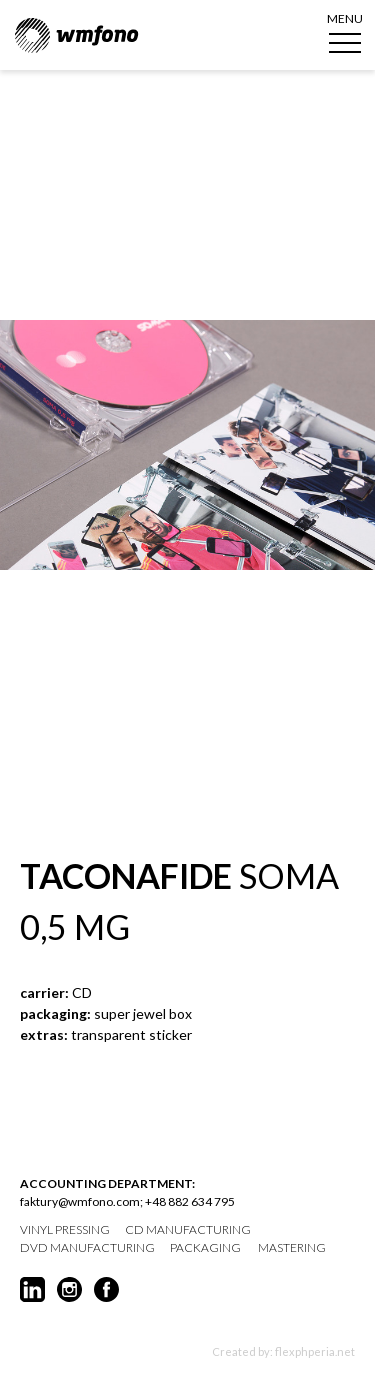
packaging (205, 1248)
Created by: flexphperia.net (283, 1351)
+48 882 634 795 (190, 1201)
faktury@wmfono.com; (81, 1201)
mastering (292, 1248)
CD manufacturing (188, 1230)
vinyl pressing (65, 1230)
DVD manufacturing (87, 1248)
